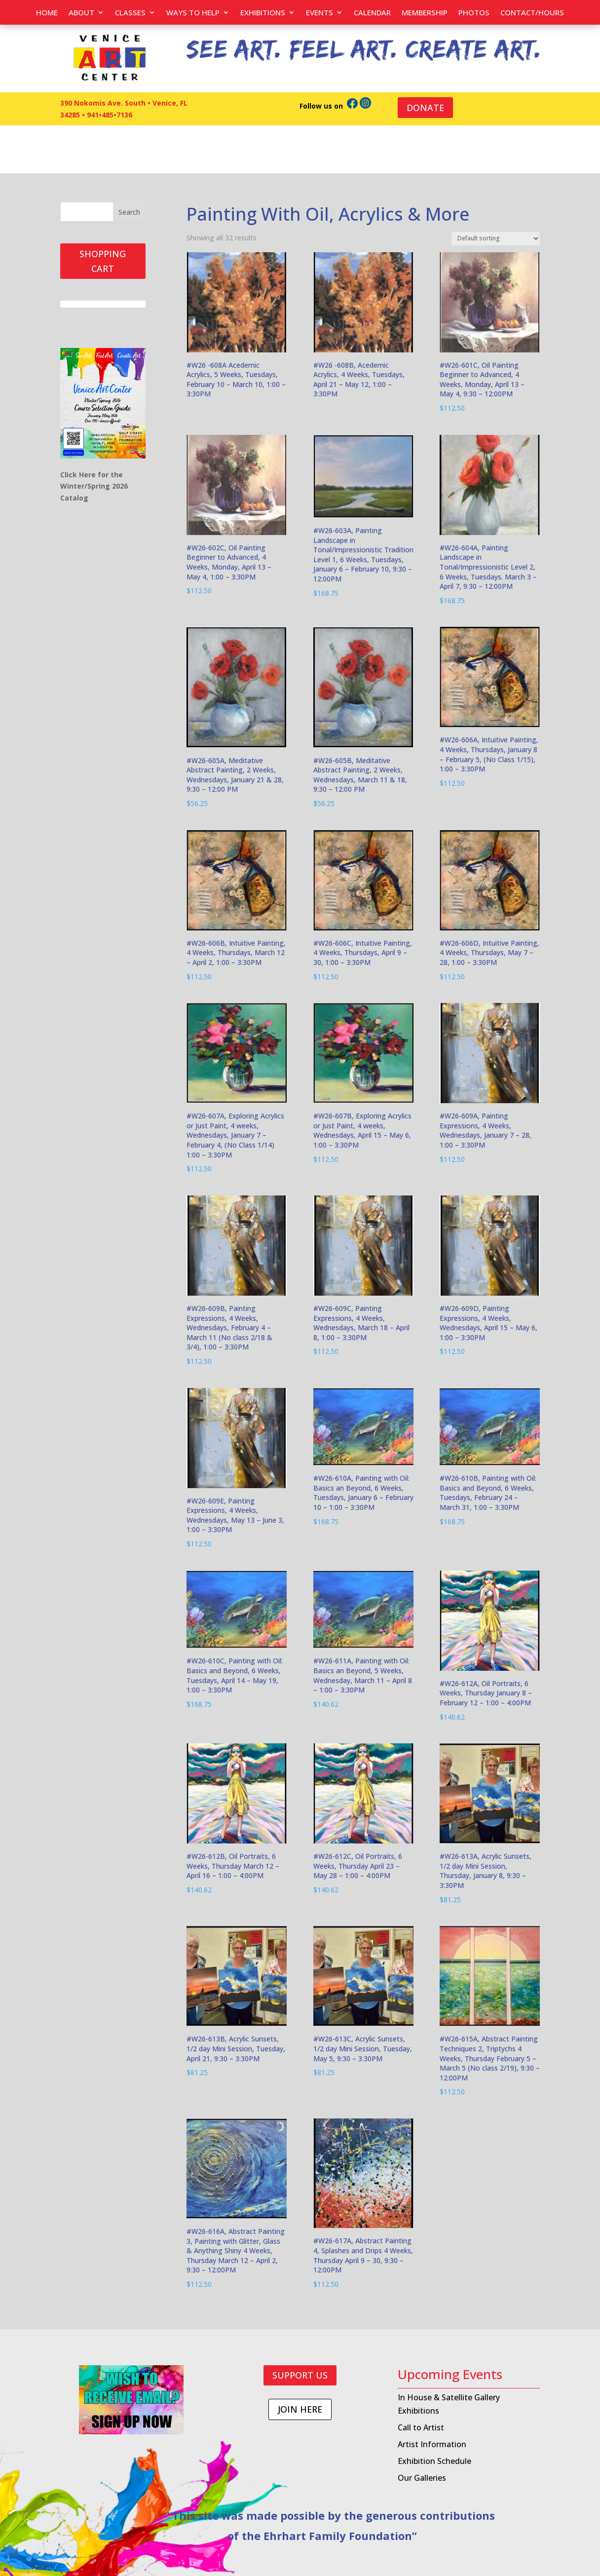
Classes (130, 13)
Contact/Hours (532, 13)
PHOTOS (473, 13)
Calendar (372, 13)
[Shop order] (495, 238)
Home (47, 13)
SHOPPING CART (102, 261)
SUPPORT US (300, 2375)
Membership (425, 13)
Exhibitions (262, 13)
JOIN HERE (300, 2409)
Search (129, 212)
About (81, 13)
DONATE (425, 108)
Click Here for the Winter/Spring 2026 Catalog (95, 486)
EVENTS (319, 13)
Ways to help (193, 13)
